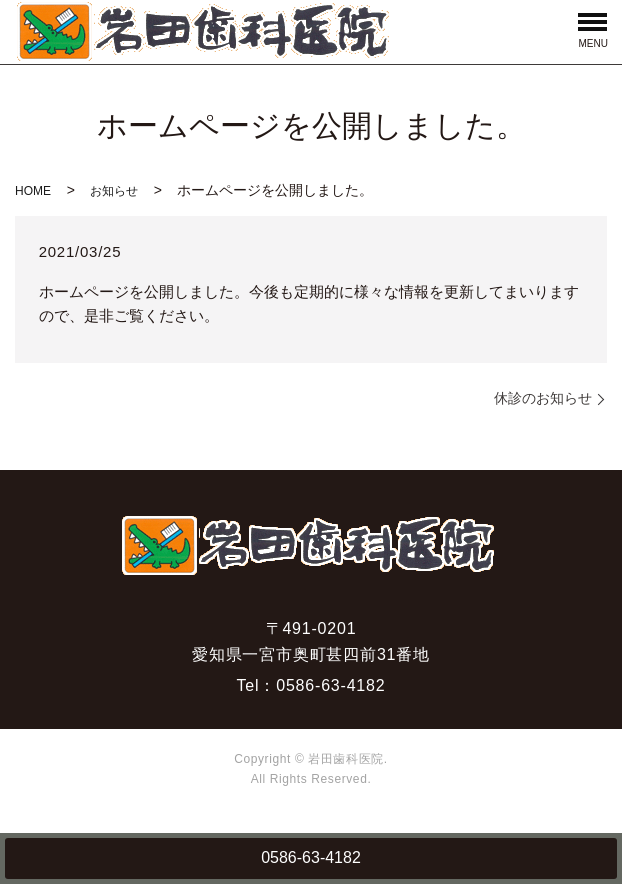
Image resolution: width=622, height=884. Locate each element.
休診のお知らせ (543, 398)
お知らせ (114, 191)
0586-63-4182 (311, 857)
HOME (33, 191)
